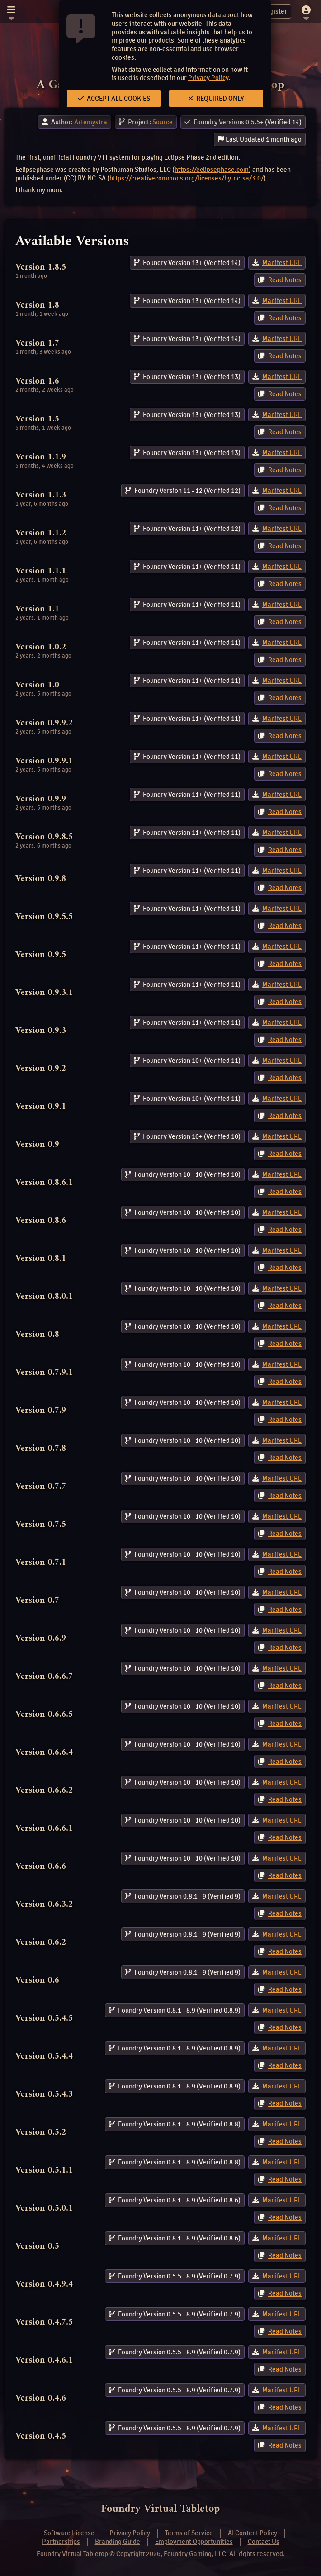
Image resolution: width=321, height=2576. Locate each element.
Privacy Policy (208, 78)
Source (162, 122)
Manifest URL (282, 263)
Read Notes (285, 280)
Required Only (216, 99)
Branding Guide (117, 2542)
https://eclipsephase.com (212, 170)
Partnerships (61, 2542)
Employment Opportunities (194, 2542)
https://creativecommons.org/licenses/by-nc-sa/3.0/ (186, 178)
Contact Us (263, 2542)
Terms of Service (189, 2533)
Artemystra (90, 122)
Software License (69, 2533)
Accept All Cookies (114, 99)
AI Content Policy (252, 2533)
